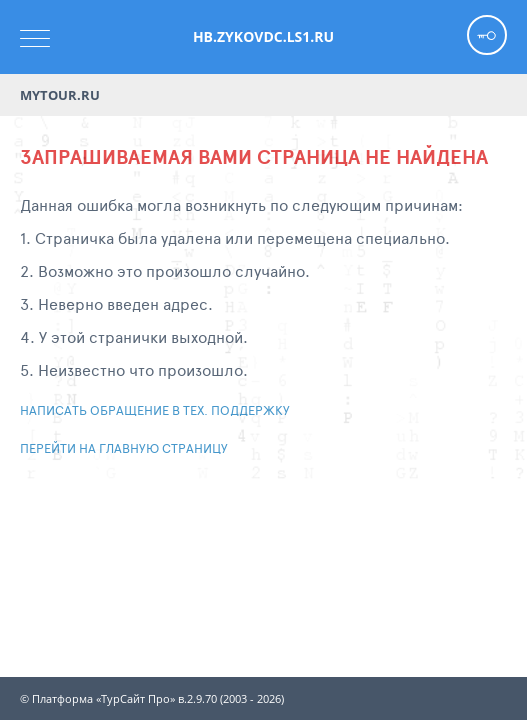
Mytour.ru (60, 95)
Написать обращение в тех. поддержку (155, 410)
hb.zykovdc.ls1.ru (263, 36)
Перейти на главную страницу (124, 448)
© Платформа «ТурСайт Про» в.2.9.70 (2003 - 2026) (152, 699)
